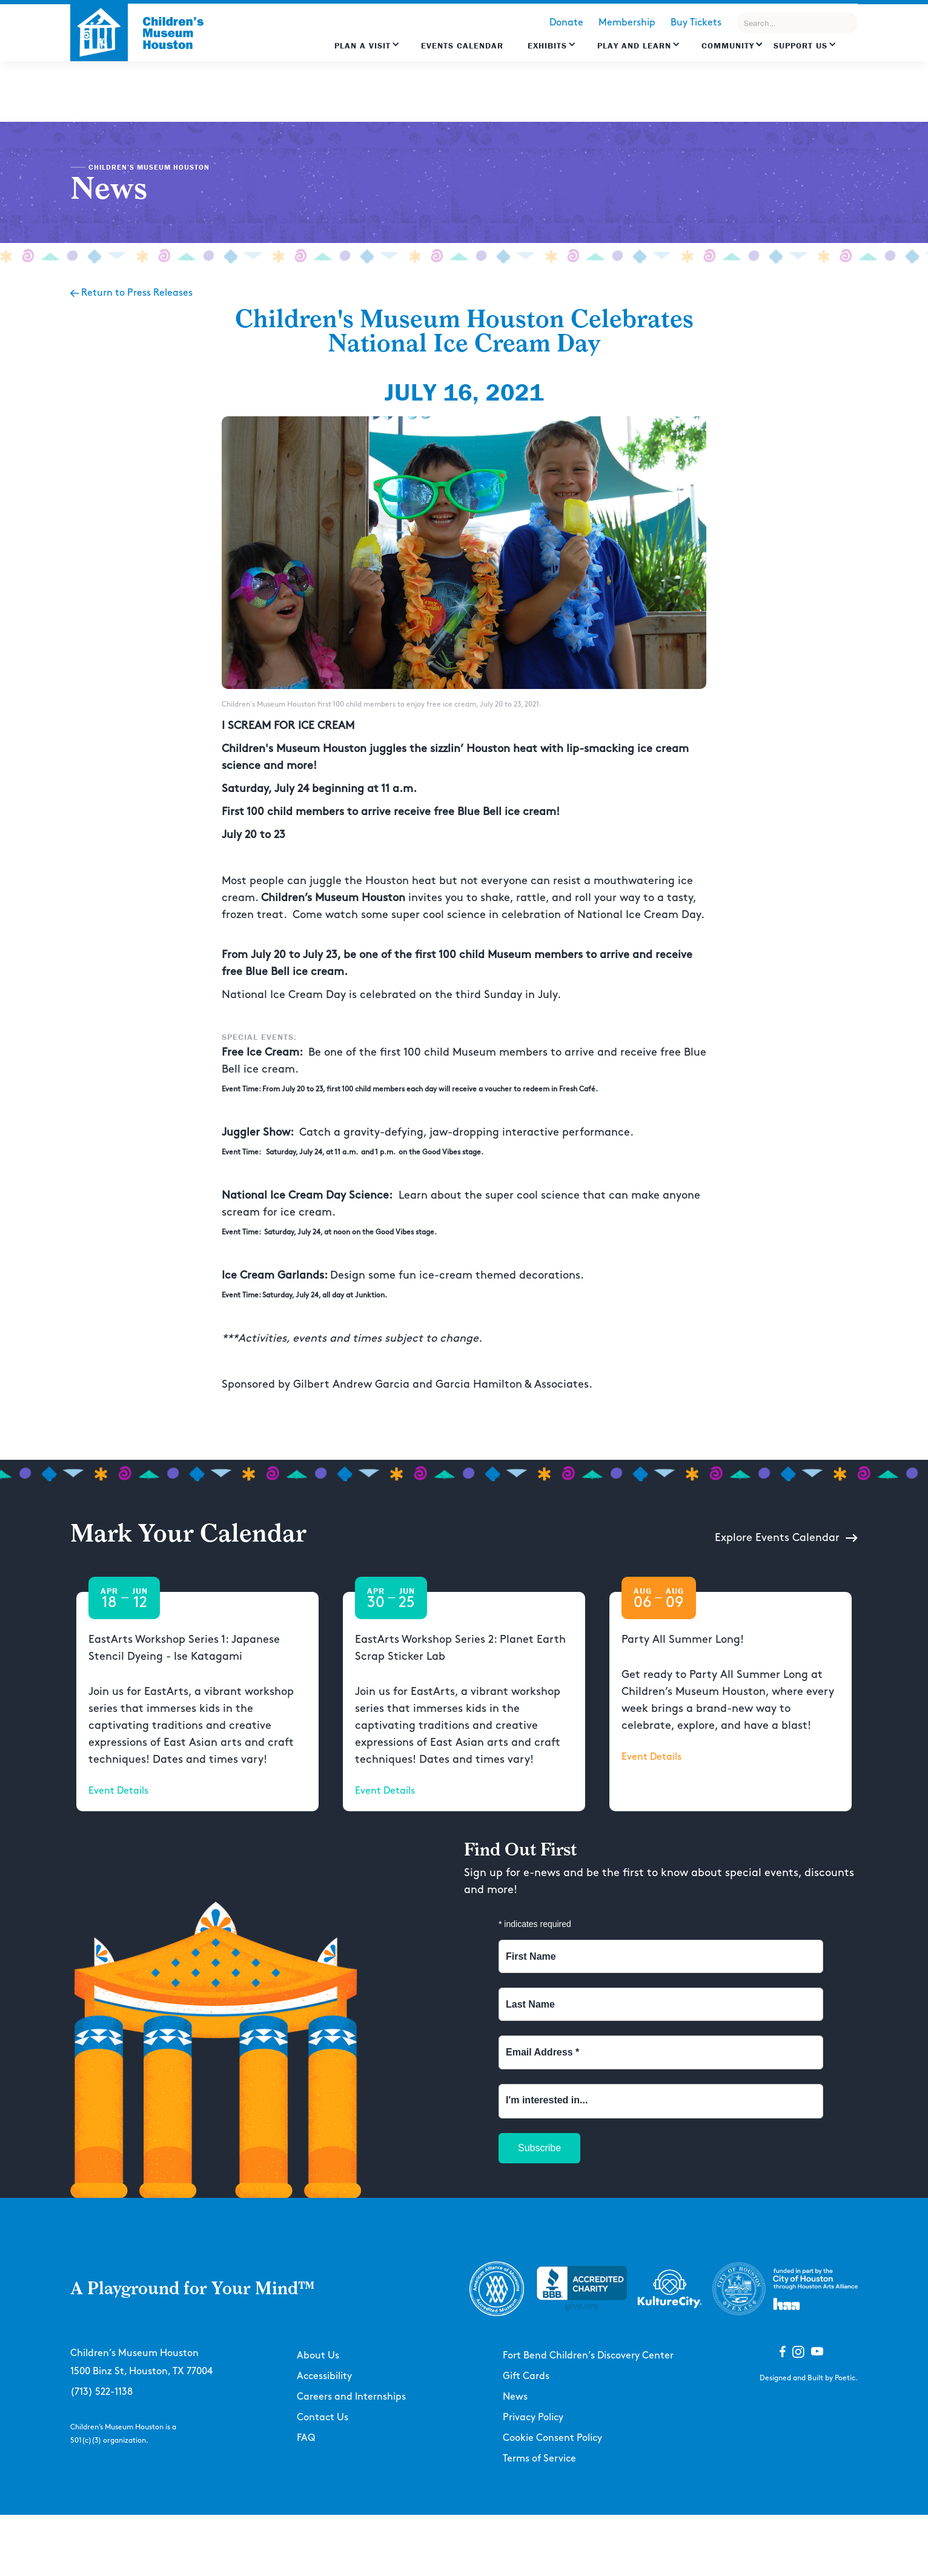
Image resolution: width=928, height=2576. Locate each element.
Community (727, 45)
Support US (800, 45)
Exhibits (547, 45)
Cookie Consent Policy (552, 2438)
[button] (367, 51)
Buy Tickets (696, 22)
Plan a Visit (362, 45)
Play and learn (634, 45)
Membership (626, 22)
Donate (566, 22)
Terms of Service (539, 2458)
